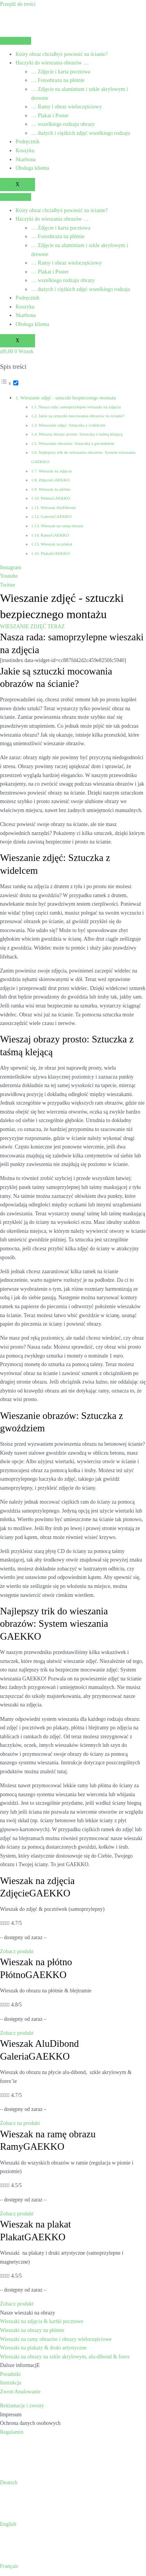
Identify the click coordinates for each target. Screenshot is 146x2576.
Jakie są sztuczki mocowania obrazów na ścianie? (82, 415)
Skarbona (26, 159)
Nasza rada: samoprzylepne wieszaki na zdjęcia (80, 406)
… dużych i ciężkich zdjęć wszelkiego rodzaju (80, 133)
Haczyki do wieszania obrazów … (52, 63)
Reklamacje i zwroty (22, 2406)
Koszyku (25, 150)
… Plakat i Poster (50, 116)
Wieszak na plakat (56, 544)
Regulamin (11, 2432)
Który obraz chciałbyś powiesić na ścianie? (62, 54)
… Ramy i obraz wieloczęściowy (66, 107)
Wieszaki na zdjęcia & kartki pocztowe (41, 2321)
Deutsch (9, 2482)
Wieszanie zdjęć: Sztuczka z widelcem (72, 425)
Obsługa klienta (32, 168)
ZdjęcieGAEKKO (54, 480)
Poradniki (10, 2374)
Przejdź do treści (17, 4)
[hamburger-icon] (15, 41)
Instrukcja (10, 2383)
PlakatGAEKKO (55, 553)
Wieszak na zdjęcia (55, 471)
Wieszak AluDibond (58, 507)
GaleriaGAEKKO (56, 516)
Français (9, 2566)
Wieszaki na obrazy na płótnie (32, 2330)
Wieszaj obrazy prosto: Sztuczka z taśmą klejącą (80, 434)
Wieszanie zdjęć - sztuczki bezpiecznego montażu (68, 398)
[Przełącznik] (15, 382)
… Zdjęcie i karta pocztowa (60, 72)
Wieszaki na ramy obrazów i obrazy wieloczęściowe (55, 2339)
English (8, 2524)
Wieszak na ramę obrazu (61, 525)
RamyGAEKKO (54, 535)
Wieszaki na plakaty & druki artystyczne (43, 2348)
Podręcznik (28, 142)
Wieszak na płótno (54, 489)
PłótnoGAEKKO (55, 498)
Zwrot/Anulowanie (20, 2392)
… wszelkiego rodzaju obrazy (63, 124)
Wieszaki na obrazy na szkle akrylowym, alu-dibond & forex (65, 2357)
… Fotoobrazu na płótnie (57, 80)
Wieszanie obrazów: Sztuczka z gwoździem (76, 443)
